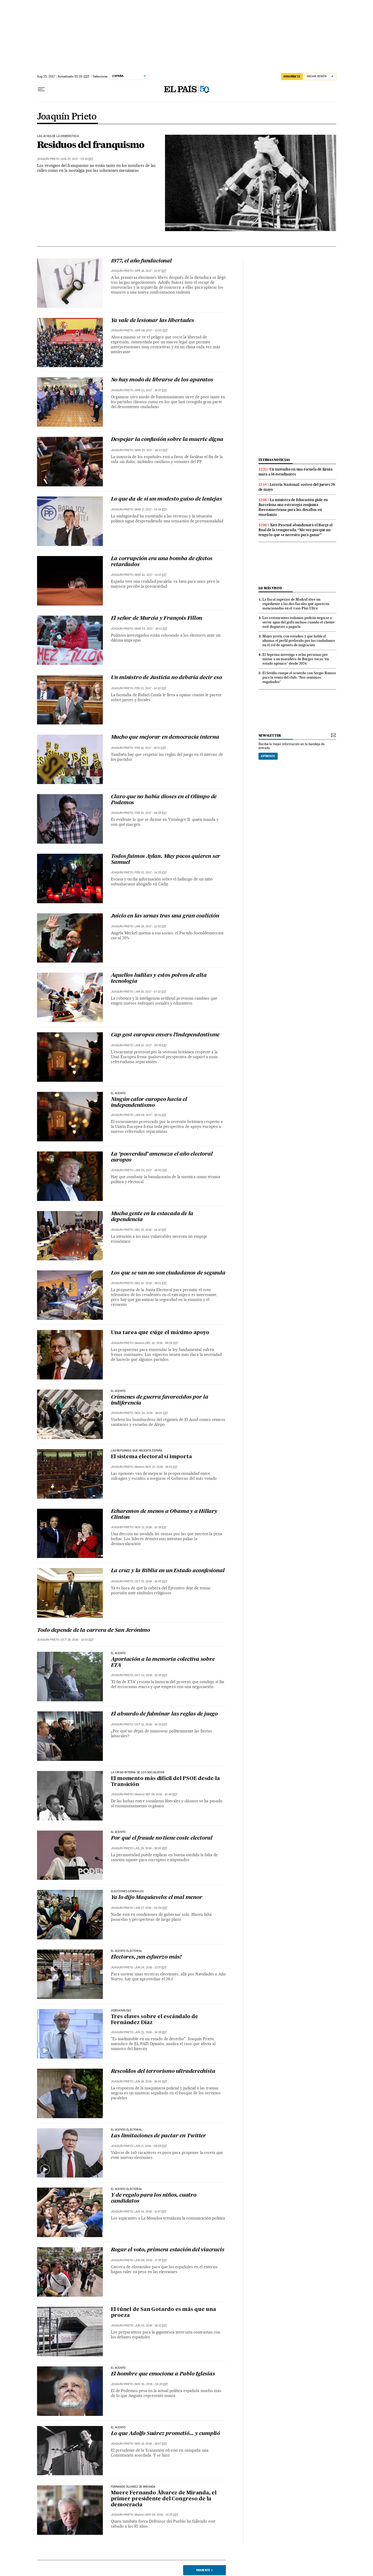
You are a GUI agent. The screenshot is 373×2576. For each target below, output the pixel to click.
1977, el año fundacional (141, 261)
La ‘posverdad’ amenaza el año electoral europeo (162, 1157)
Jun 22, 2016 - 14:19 (151, 2032)
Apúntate (268, 756)
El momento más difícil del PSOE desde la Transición (165, 1781)
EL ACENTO (118, 1093)
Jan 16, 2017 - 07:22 (150, 991)
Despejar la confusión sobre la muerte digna (167, 439)
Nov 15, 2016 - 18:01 (161, 1467)
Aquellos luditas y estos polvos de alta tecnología (159, 978)
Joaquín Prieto (67, 117)
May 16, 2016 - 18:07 (151, 2443)
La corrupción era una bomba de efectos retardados (161, 561)
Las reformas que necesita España (137, 1450)
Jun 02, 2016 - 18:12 (151, 2325)
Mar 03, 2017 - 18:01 (151, 628)
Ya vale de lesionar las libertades (152, 320)
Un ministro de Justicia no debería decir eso (166, 677)
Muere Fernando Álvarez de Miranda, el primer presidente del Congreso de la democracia (164, 2499)
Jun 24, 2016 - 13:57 (151, 1967)
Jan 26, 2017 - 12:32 (150, 926)
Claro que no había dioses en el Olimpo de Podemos (164, 800)
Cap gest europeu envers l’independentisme (165, 1035)
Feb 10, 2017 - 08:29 (151, 813)
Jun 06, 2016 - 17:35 (151, 2260)
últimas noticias (274, 460)
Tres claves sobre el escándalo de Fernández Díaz (154, 2019)
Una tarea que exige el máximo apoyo (160, 1332)
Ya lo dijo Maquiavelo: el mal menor (156, 1897)
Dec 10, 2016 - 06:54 (162, 1343)
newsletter (270, 735)
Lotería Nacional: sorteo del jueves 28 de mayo (297, 487)
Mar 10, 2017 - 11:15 (151, 575)
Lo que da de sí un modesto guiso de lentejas (166, 499)
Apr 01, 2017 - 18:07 (151, 390)
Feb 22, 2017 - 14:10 (150, 688)
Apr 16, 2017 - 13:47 (150, 271)
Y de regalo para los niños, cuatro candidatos (153, 2198)
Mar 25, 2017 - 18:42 (151, 450)
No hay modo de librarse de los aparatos (162, 380)
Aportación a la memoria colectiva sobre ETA (163, 1662)
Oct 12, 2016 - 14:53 (151, 1724)
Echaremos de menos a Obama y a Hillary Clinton (164, 1514)
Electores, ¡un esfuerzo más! (146, 1957)
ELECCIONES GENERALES (127, 1891)
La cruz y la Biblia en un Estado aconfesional (168, 1571)
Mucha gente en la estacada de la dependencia (152, 1216)
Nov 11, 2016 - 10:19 (151, 1527)
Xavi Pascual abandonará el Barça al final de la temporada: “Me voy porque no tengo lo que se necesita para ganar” (296, 530)
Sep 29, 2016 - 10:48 (161, 1794)
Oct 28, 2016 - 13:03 (77, 1639)
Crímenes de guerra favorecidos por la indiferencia (160, 1400)
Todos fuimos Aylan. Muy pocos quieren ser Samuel (165, 859)
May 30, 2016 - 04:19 (151, 2384)
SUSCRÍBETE (291, 76)
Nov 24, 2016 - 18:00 (151, 1413)
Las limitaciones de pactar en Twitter (158, 2136)
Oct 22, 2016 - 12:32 (151, 1675)
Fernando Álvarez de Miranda (133, 2486)
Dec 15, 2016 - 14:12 (150, 1230)
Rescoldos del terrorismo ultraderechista (163, 2071)
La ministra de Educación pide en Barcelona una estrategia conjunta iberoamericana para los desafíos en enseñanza (293, 507)
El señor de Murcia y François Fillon (156, 618)
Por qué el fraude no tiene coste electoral (162, 1838)
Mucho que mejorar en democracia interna (165, 737)
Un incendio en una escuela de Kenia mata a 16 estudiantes (296, 471)
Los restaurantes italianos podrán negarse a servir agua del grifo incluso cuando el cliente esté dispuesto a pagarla (298, 622)
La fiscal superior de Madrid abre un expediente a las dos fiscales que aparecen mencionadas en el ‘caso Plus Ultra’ (295, 603)
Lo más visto (270, 588)
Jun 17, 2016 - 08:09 (151, 2146)
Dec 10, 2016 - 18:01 (151, 1283)
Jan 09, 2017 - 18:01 (150, 1115)
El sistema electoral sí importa (151, 1457)
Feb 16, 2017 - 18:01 (150, 748)
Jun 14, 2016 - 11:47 (150, 2211)
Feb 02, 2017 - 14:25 (151, 872)
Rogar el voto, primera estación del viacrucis (167, 2250)
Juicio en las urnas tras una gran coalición (165, 916)
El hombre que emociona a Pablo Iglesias (163, 2374)
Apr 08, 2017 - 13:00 (151, 330)
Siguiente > (204, 2570)
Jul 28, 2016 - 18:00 (151, 1848)
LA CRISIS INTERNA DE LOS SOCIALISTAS (137, 1772)
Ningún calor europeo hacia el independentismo (149, 1102)
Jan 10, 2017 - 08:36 (151, 1045)
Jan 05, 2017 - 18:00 (151, 1170)
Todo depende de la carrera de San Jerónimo (93, 1630)
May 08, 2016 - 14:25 (162, 2514)
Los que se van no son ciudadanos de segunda (168, 1273)
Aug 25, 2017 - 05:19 (77, 159)
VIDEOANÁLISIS (121, 2010)
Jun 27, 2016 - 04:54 (151, 1908)
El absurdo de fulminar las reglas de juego (164, 1714)
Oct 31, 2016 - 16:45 (151, 1581)
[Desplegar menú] (41, 89)
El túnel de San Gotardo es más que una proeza (163, 2312)
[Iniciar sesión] (320, 76)
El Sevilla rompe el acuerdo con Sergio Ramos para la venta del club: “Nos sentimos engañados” (299, 677)
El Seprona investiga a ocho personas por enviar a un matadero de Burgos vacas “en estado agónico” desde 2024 (295, 658)
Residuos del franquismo (91, 144)
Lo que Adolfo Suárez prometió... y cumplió (165, 2433)
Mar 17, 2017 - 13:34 (151, 509)
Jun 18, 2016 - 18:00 (151, 2081)
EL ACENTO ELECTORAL (126, 2129)
